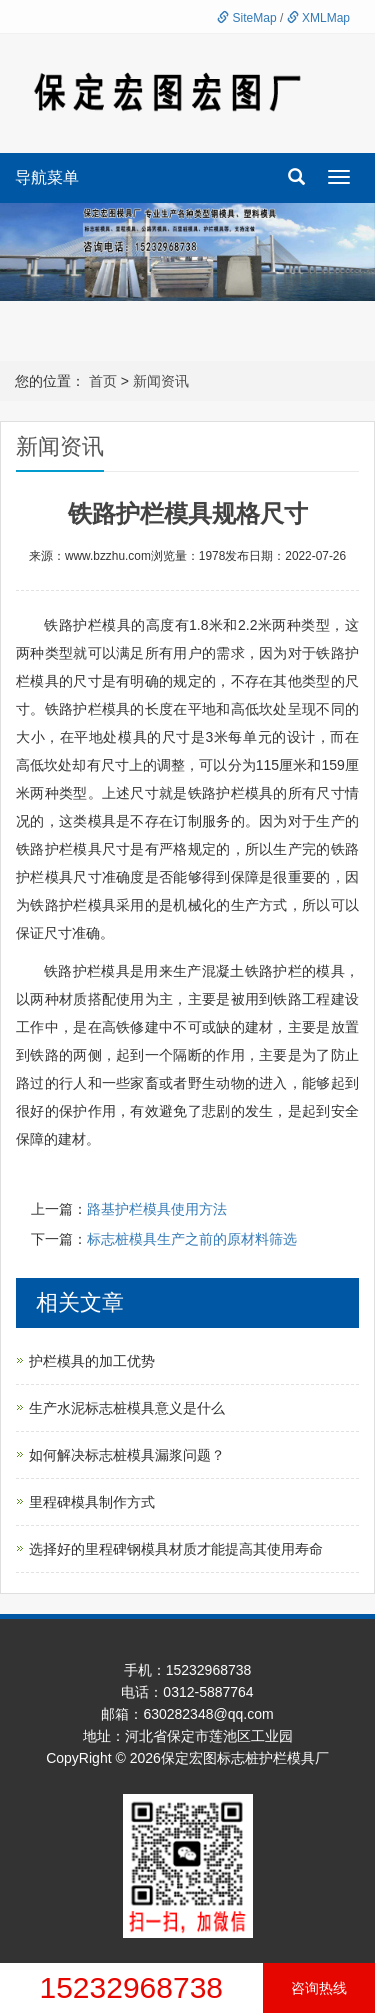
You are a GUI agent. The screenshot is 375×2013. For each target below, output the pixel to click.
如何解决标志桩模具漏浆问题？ (127, 1455)
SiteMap (246, 18)
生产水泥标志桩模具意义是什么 (127, 1408)
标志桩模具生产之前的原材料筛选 (192, 1239)
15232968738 (131, 1987)
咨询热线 (319, 1988)
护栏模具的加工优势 (92, 1361)
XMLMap (318, 18)
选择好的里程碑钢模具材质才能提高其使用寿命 (176, 1549)
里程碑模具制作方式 (92, 1502)
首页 (103, 381)
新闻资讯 (161, 381)
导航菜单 (47, 177)
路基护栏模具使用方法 (157, 1209)
